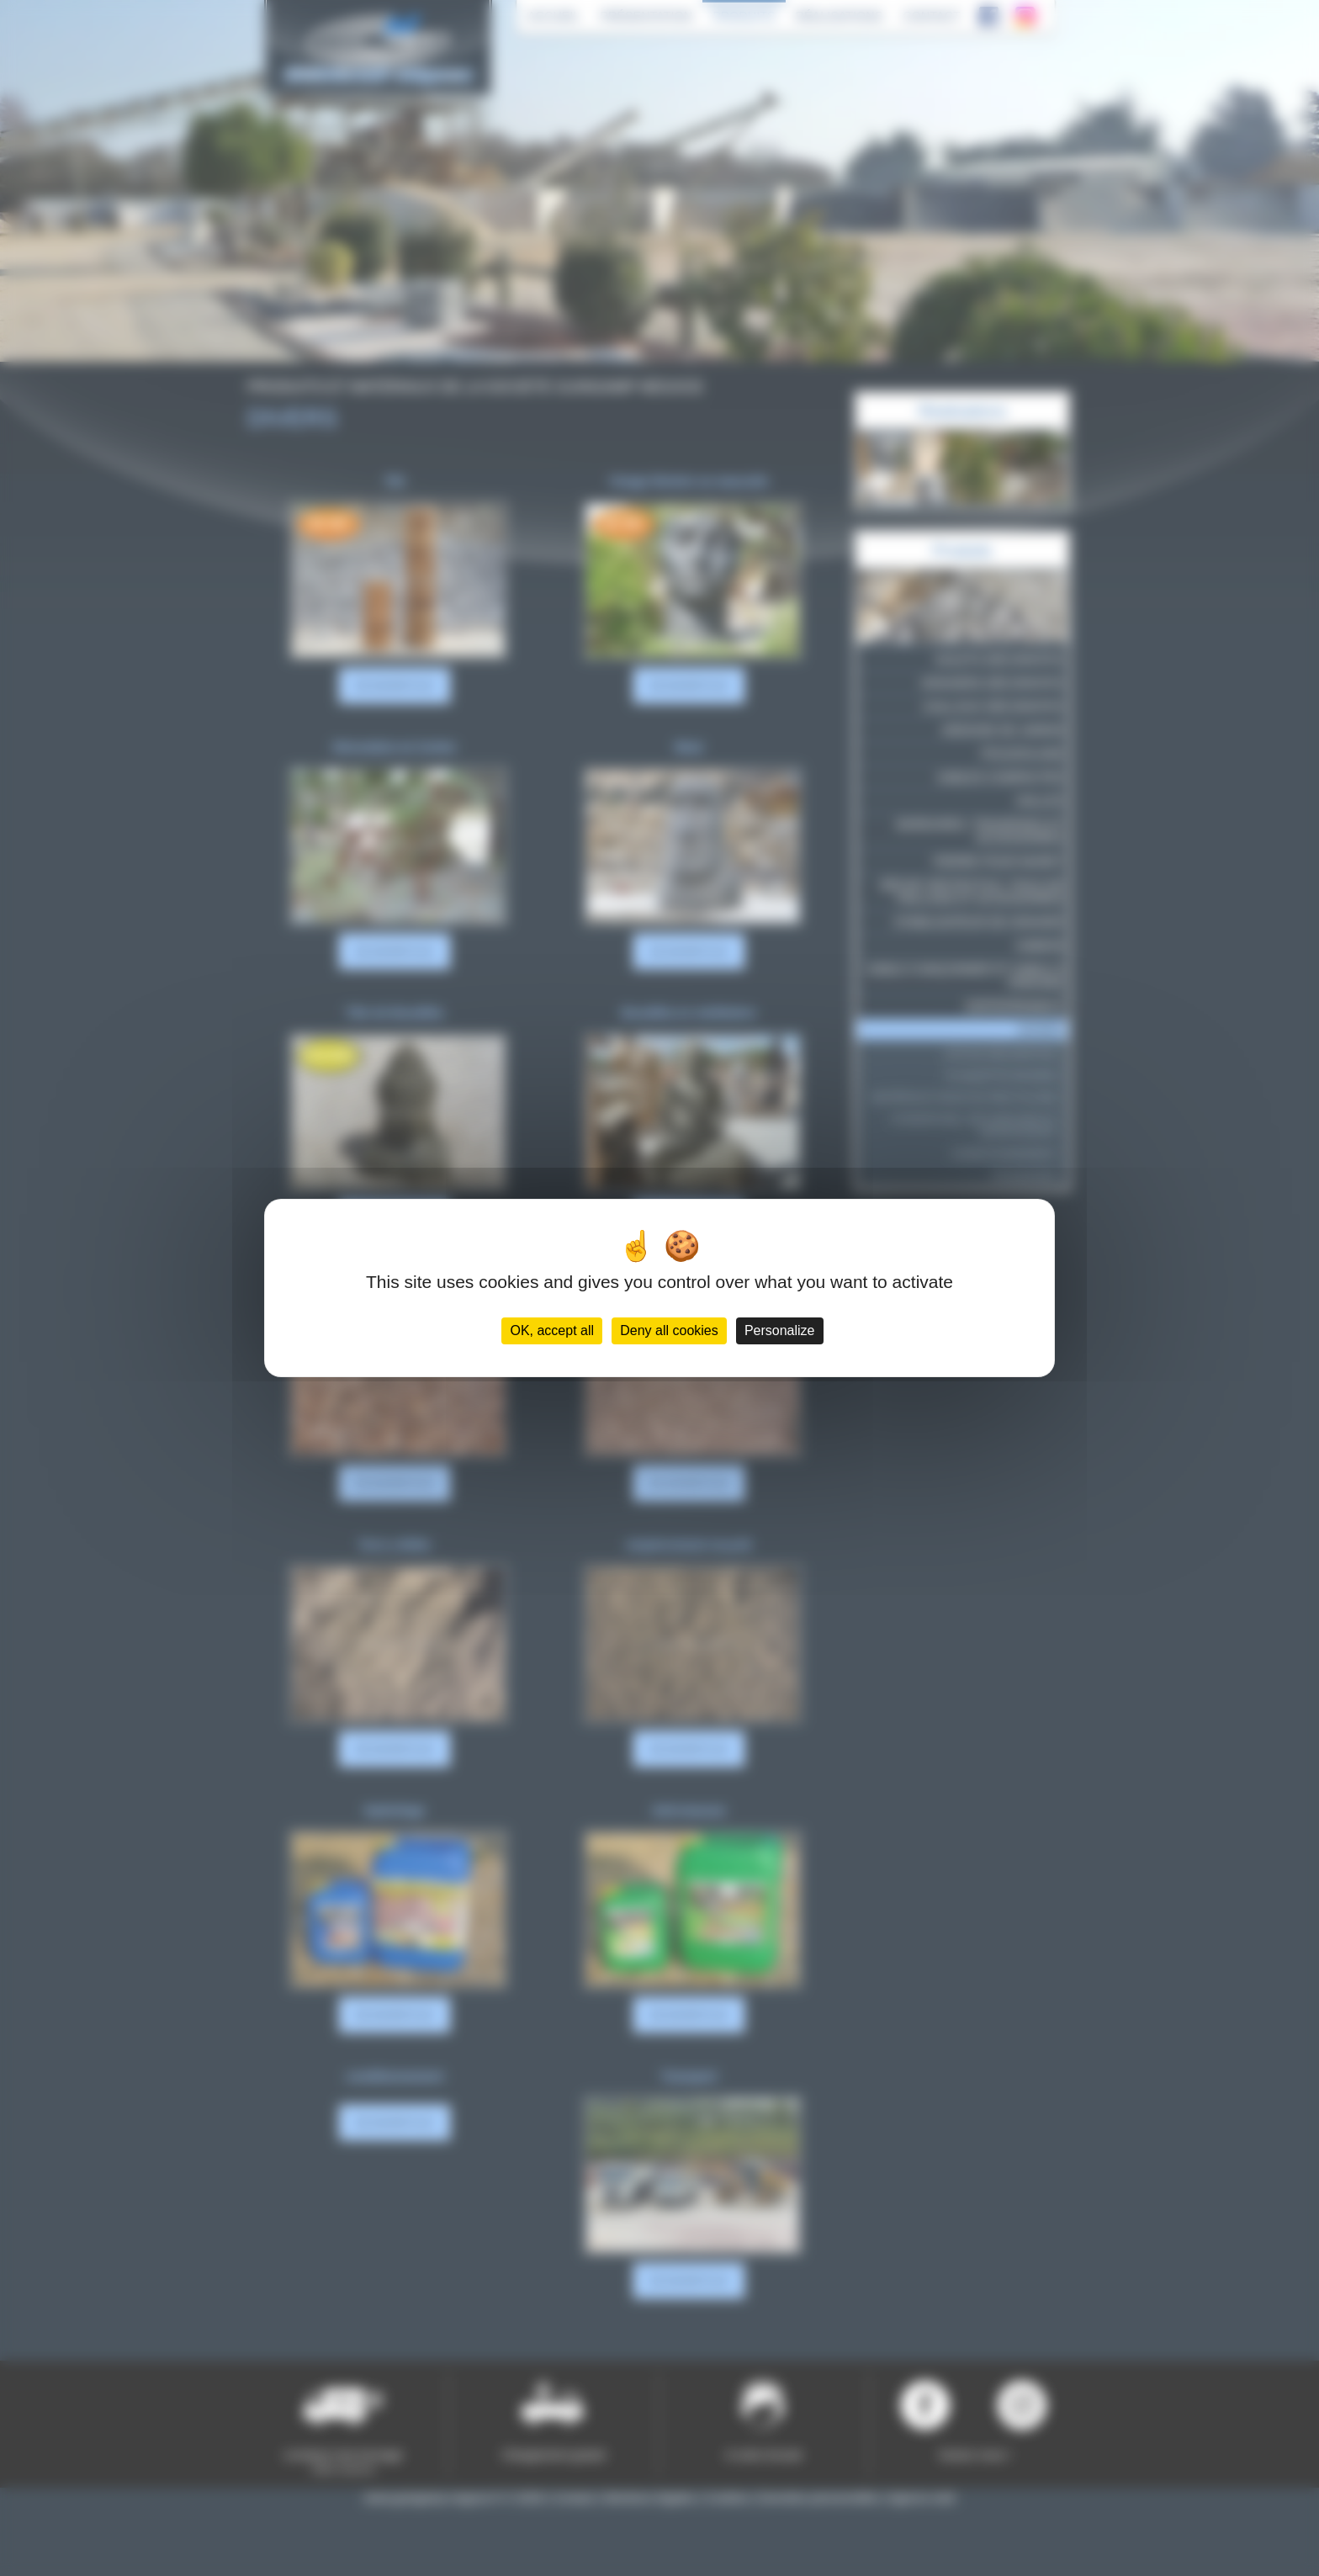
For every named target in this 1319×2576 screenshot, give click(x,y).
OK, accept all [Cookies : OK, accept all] (552, 1330)
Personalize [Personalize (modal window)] (779, 1330)
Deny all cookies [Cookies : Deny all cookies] (669, 1330)
